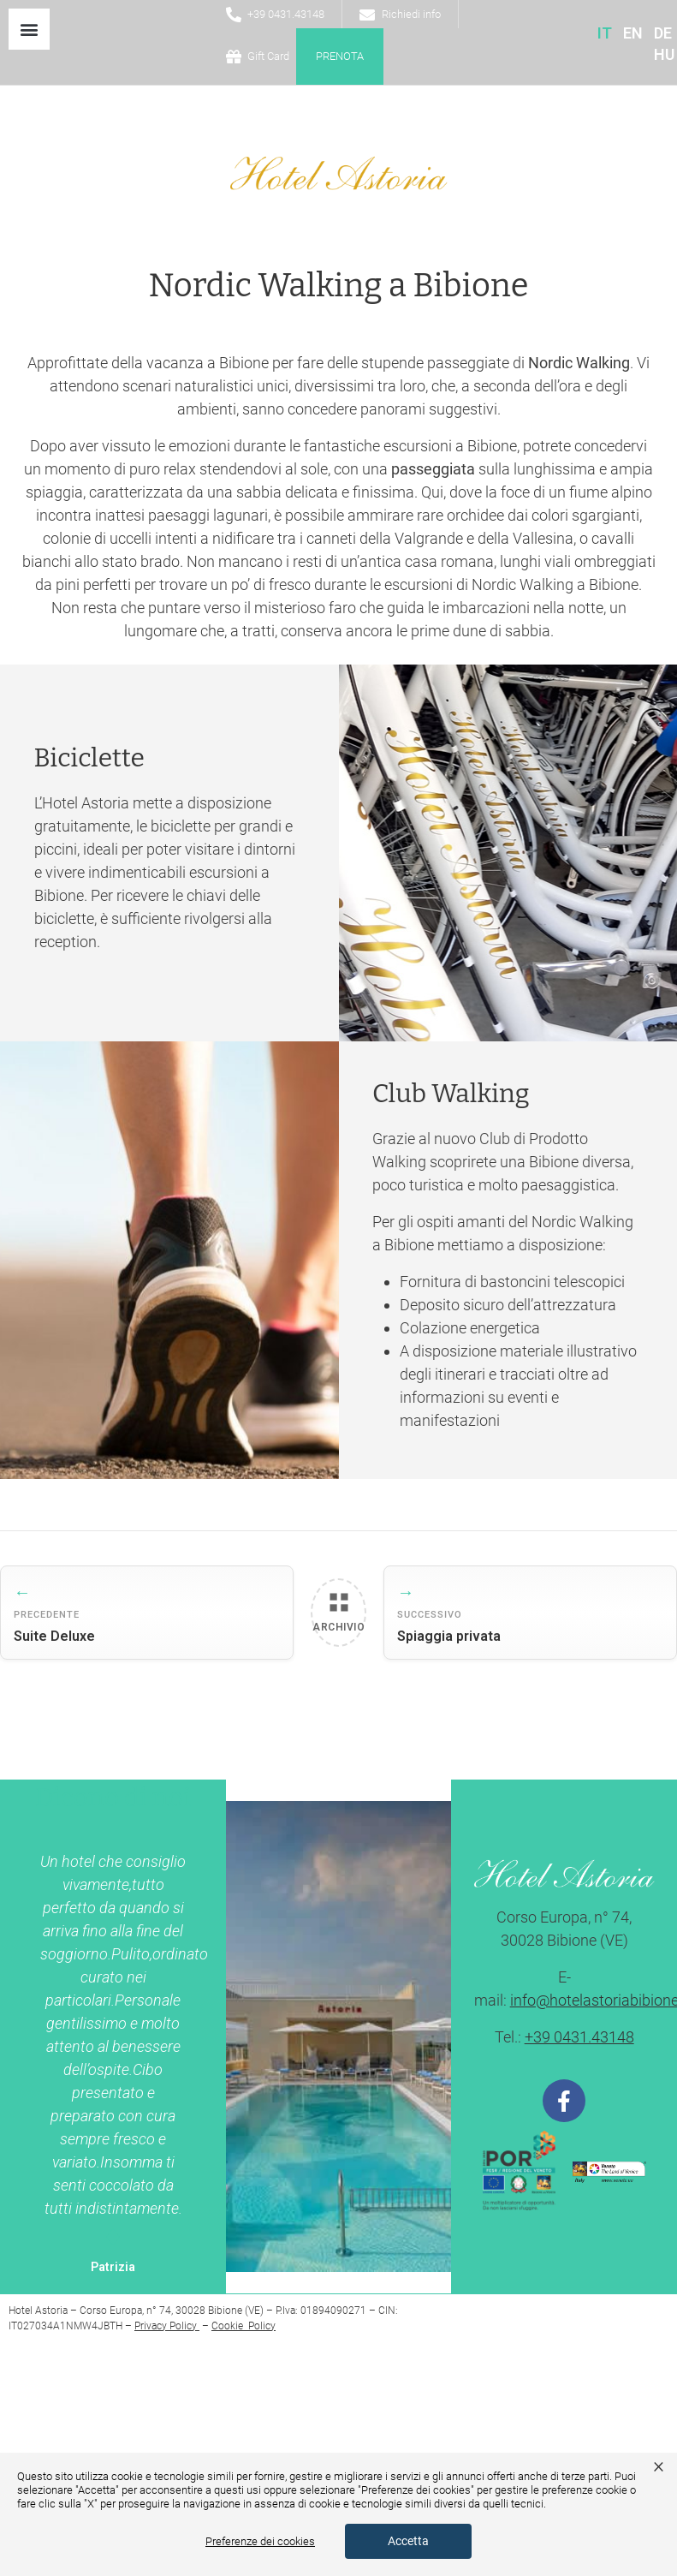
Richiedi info (411, 14)
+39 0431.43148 (285, 14)
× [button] (658, 2465)
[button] (29, 29)
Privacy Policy (166, 2326)
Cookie (228, 2326)
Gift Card (268, 56)
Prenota (340, 56)
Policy (261, 2326)
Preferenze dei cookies (260, 2541)
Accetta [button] (408, 2541)
